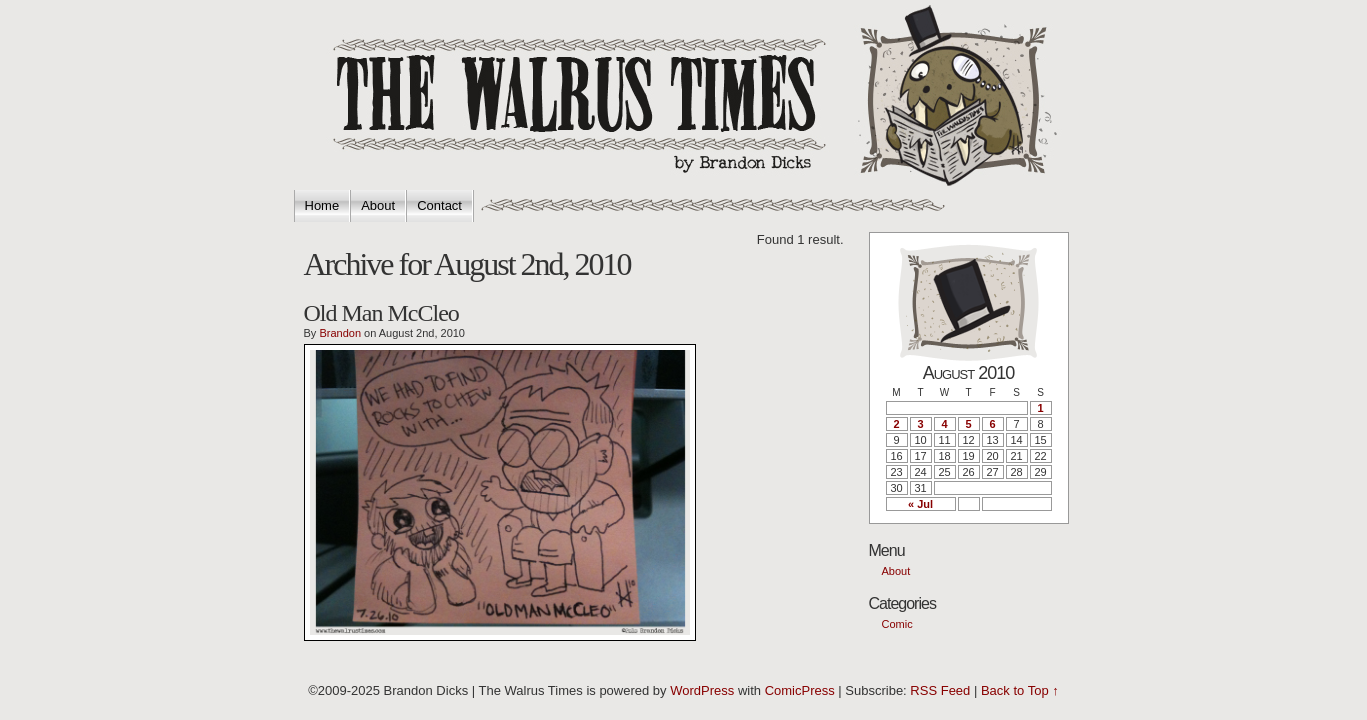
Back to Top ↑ (1020, 690)
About (378, 205)
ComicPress (800, 690)
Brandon (340, 333)
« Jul (920, 504)
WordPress (702, 690)
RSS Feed (940, 690)
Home (322, 205)
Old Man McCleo (381, 313)
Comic (897, 624)
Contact (439, 205)
